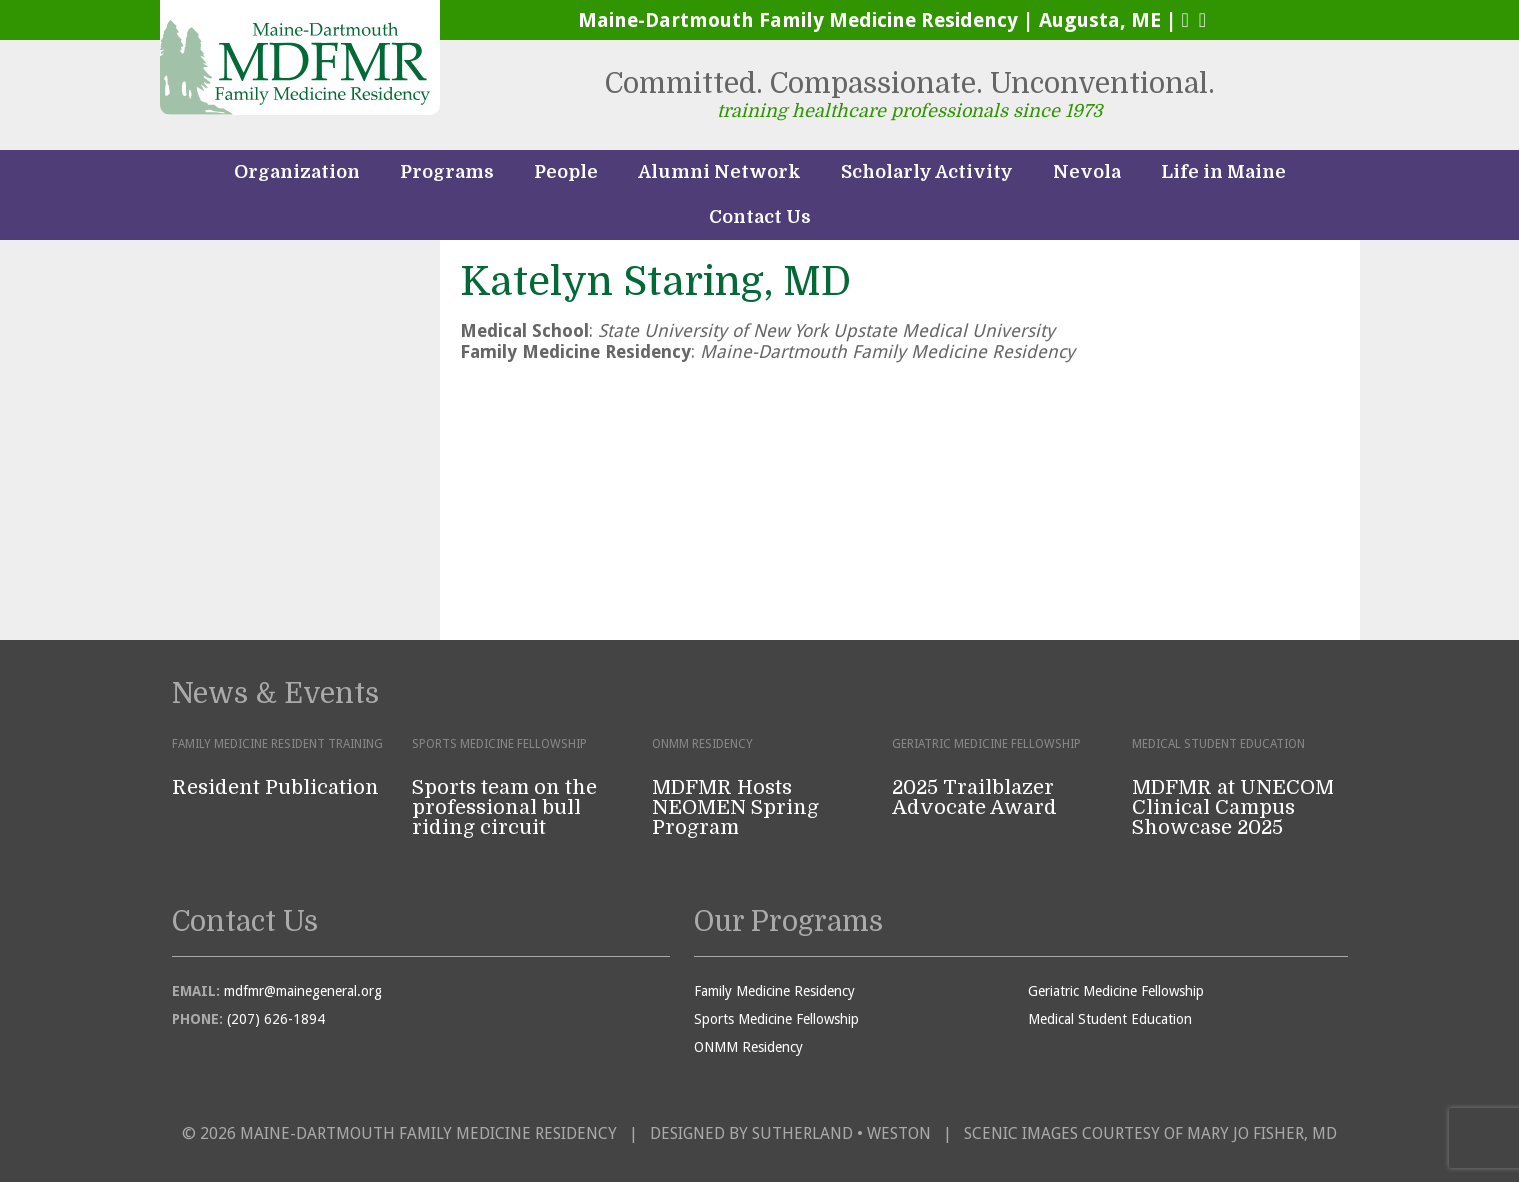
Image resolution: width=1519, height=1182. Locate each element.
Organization (297, 172)
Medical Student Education (1110, 1019)
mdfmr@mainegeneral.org (303, 991)
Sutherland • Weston (841, 1133)
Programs (447, 172)
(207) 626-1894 (276, 1019)
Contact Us (760, 217)
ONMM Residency (748, 1047)
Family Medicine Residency (774, 991)
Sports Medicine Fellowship (776, 1019)
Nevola (1087, 172)
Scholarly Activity (927, 172)
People (566, 172)
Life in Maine (1223, 172)
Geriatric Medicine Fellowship (1116, 991)
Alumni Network (719, 172)
